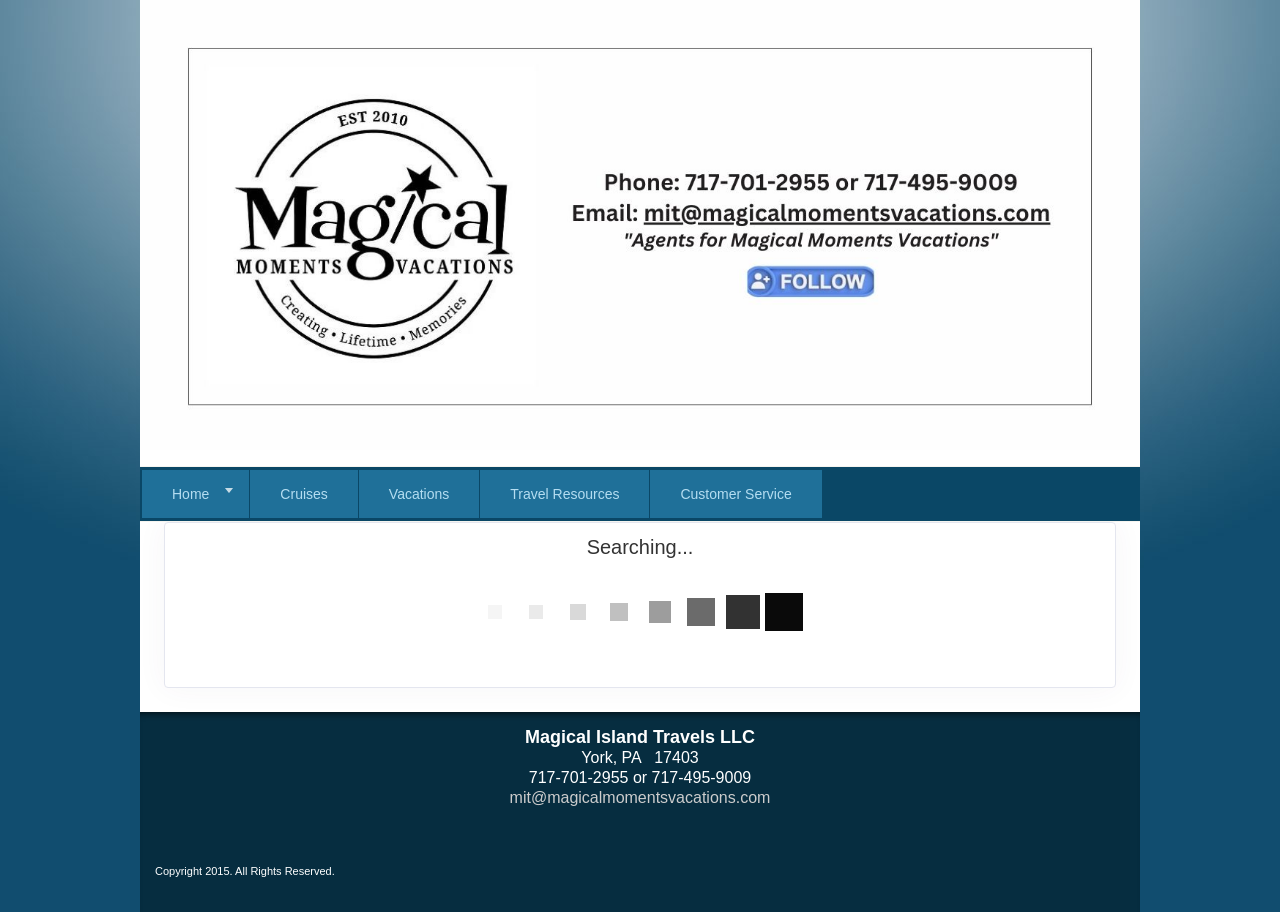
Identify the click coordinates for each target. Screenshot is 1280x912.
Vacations (419, 494)
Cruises (303, 494)
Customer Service (735, 494)
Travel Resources (564, 494)
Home (190, 494)
